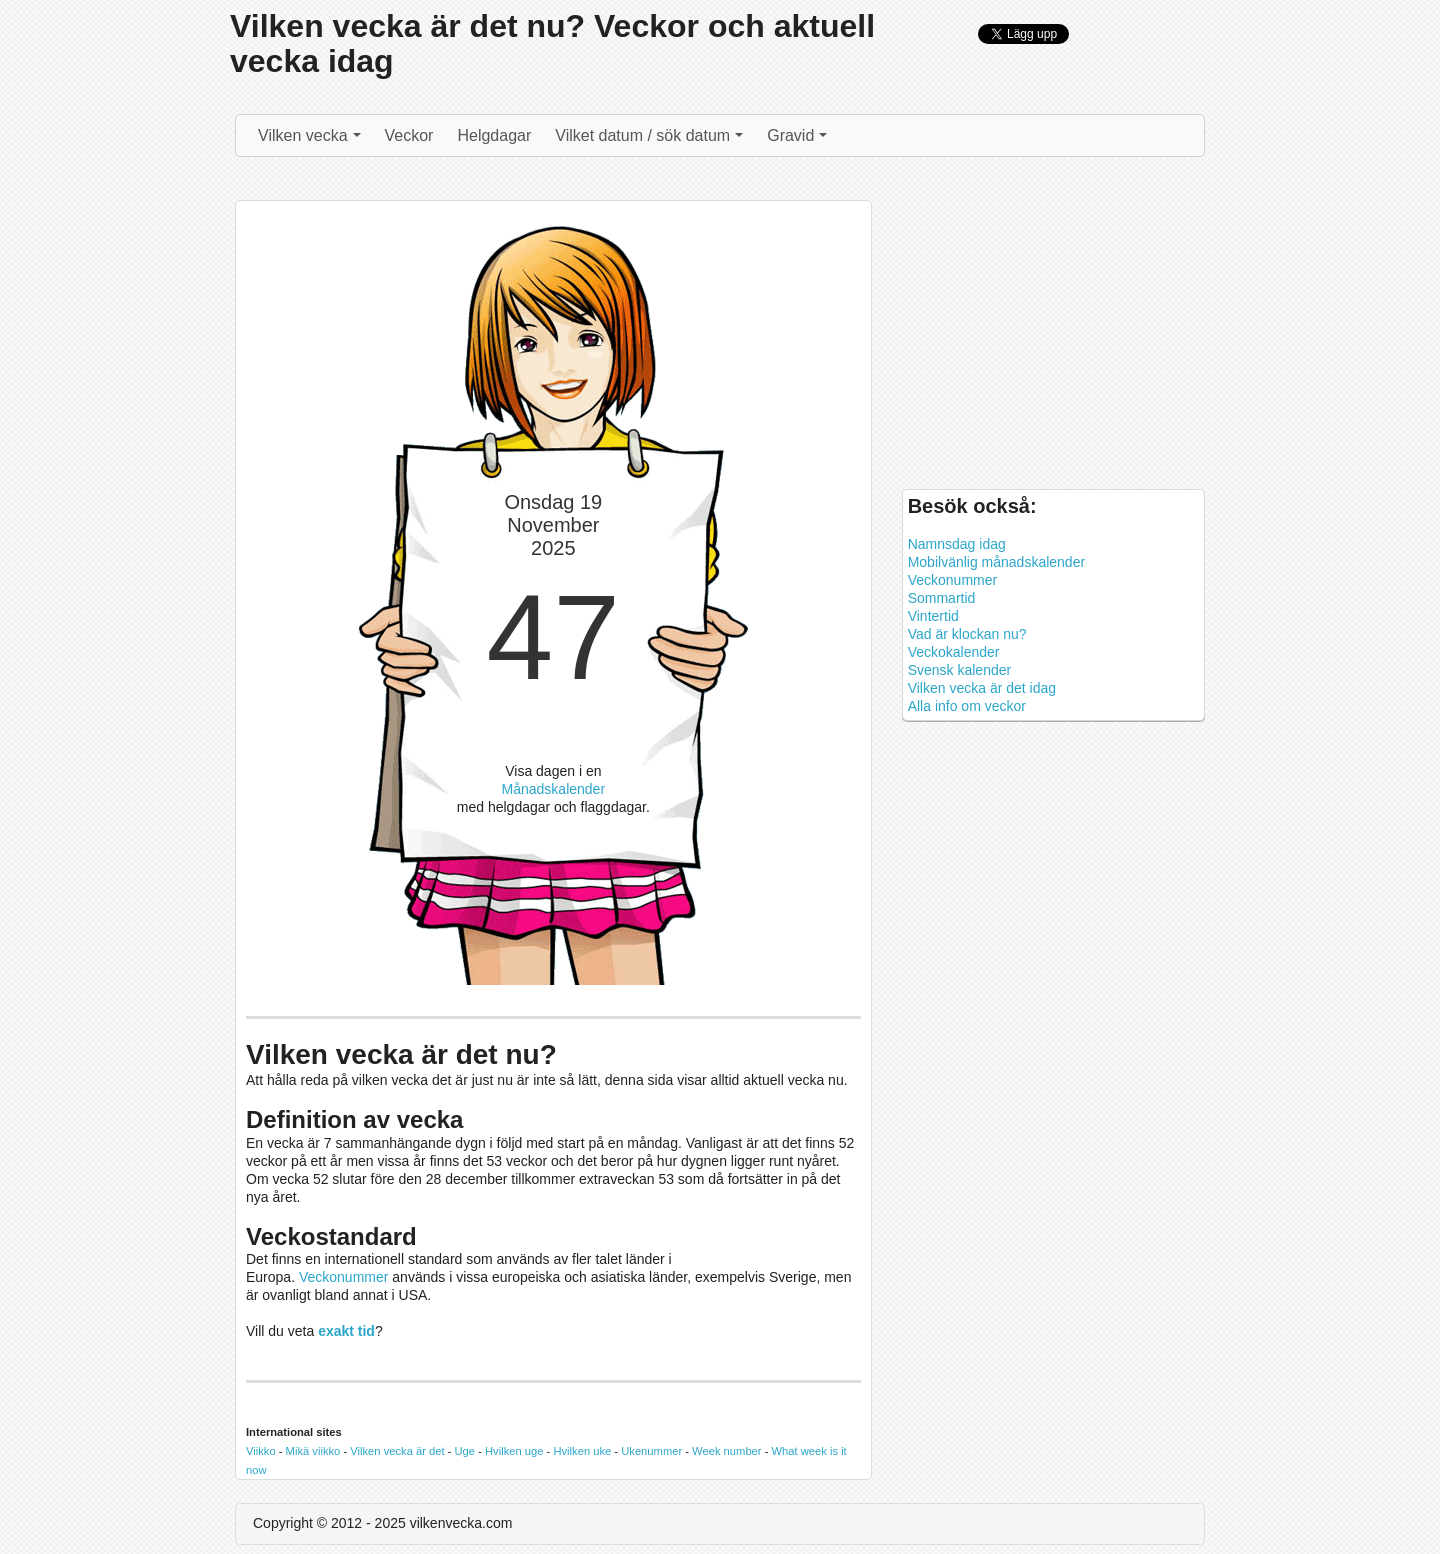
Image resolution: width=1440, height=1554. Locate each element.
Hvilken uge (514, 1451)
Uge (465, 1451)
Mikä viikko (313, 1451)
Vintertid (933, 616)
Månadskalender (554, 789)
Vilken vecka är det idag (982, 688)
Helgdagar (494, 135)
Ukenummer (651, 1451)
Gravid (799, 140)
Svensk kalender (960, 670)
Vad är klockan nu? (967, 634)
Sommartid (942, 598)
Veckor (409, 135)
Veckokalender (954, 652)
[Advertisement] (1053, 328)
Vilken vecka (312, 140)
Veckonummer (343, 1277)
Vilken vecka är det (397, 1451)
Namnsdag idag (957, 544)
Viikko (261, 1451)
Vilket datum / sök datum (651, 140)
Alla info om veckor (967, 706)
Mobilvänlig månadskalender (996, 562)
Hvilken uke (582, 1451)
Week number (726, 1451)
